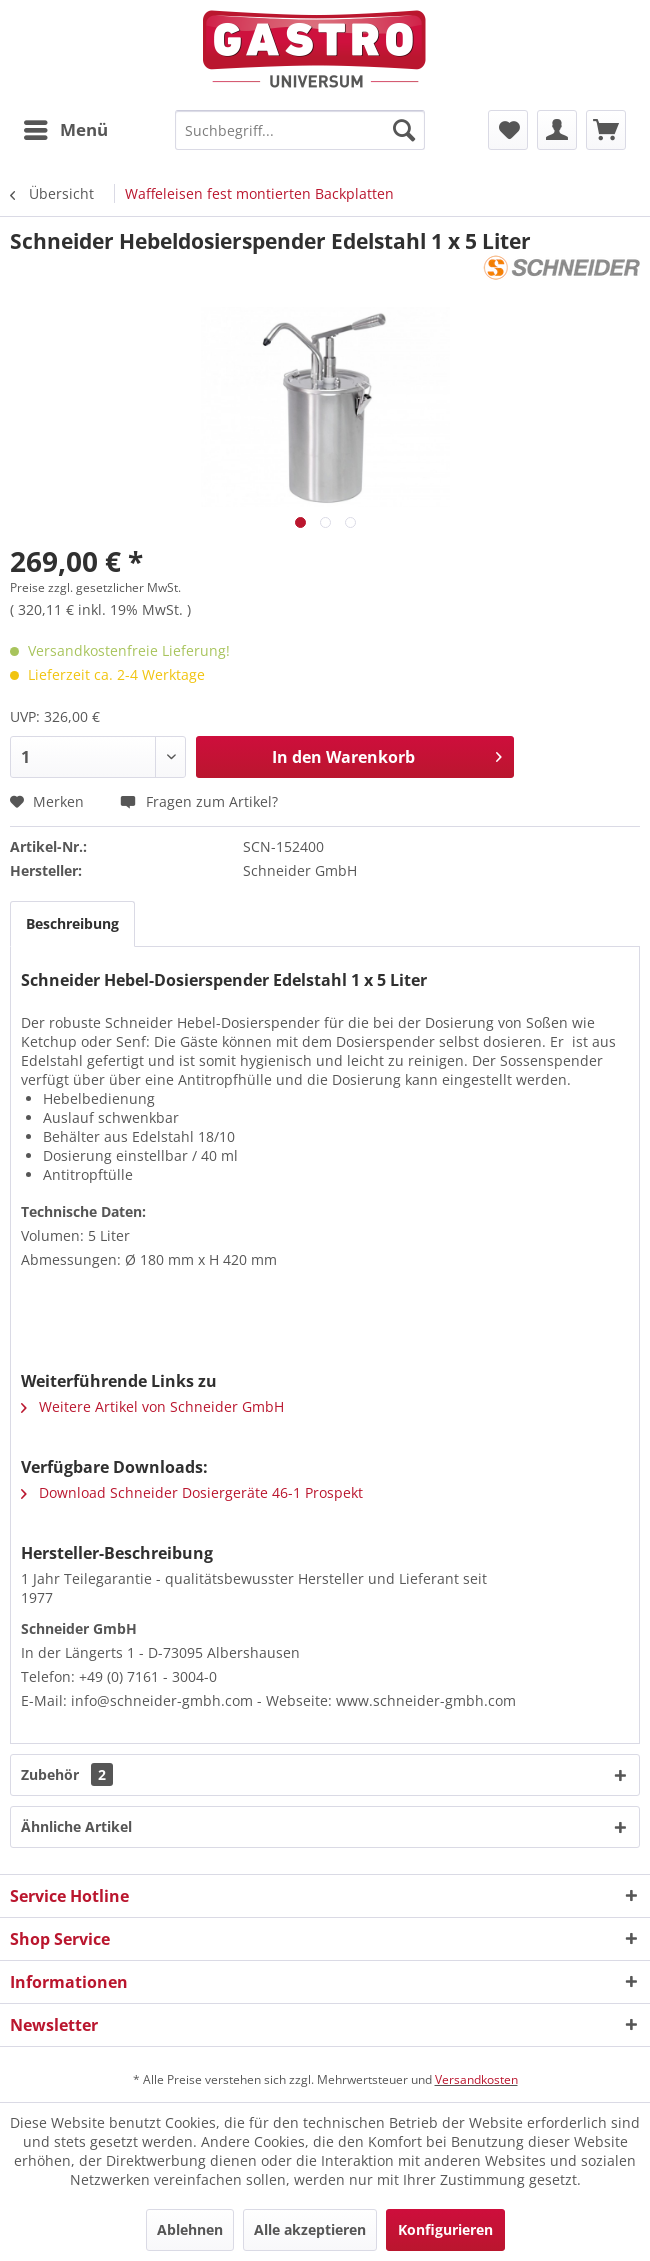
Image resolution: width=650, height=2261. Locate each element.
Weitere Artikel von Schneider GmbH (152, 1406)
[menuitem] (65, 130)
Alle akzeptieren (310, 2229)
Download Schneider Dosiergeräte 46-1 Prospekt (192, 1492)
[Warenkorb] (606, 130)
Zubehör (67, 1774)
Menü (66, 127)
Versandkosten (476, 2079)
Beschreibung (72, 923)
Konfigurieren (445, 2229)
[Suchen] (404, 130)
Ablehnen (190, 2229)
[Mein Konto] (557, 130)
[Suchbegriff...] (300, 130)
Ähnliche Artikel (76, 1826)
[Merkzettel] (508, 130)
